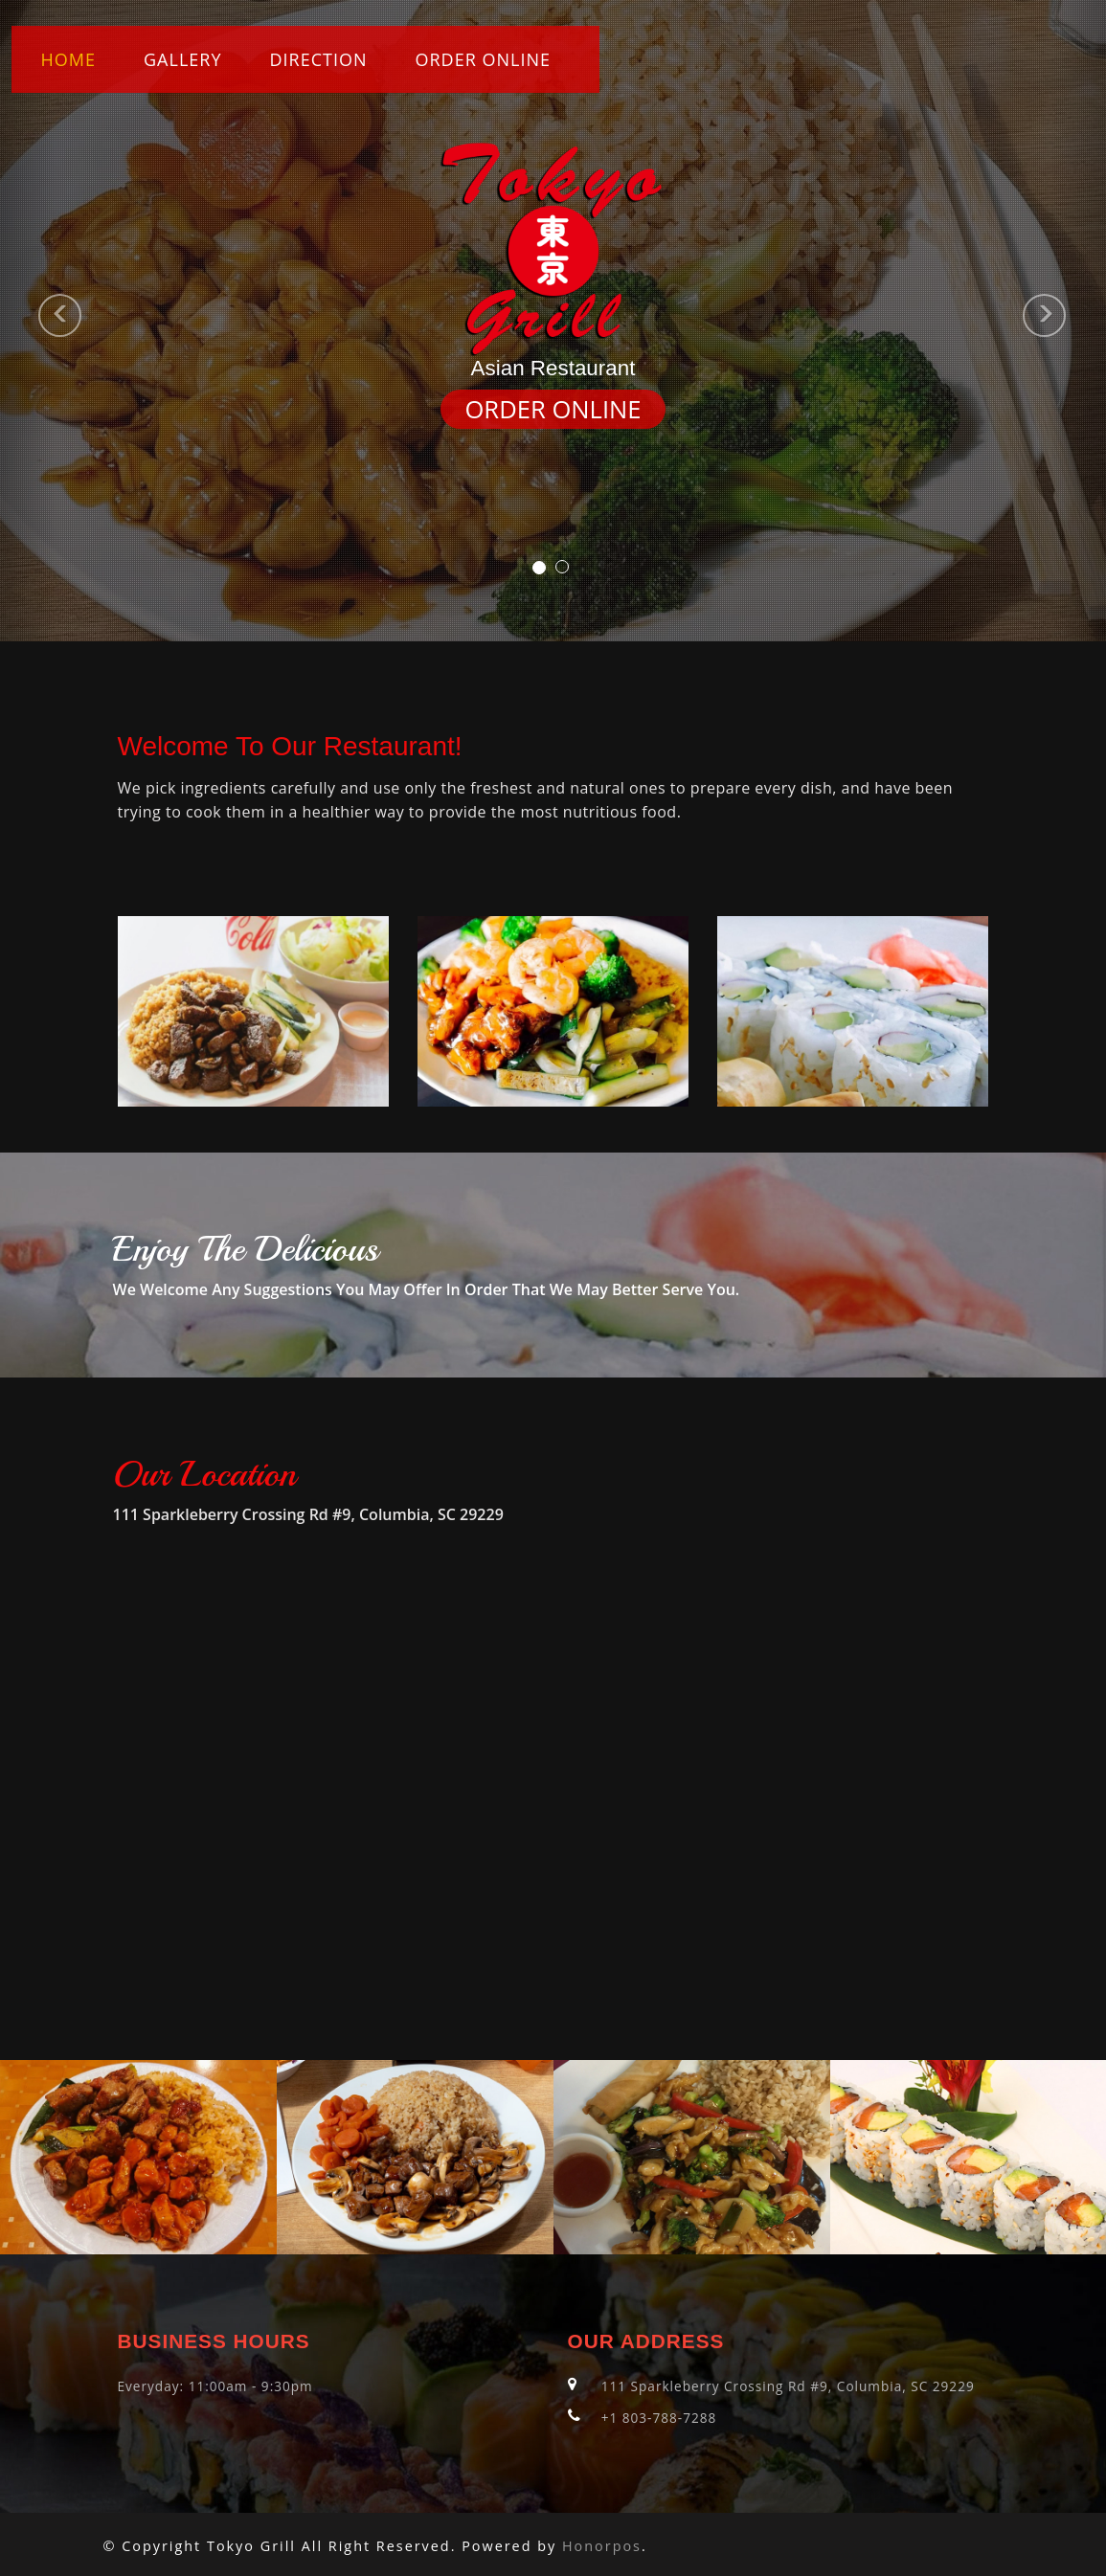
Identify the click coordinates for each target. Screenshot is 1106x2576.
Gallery (182, 59)
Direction (318, 59)
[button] (28, 320)
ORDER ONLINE (484, 59)
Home (68, 59)
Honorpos (602, 2546)
